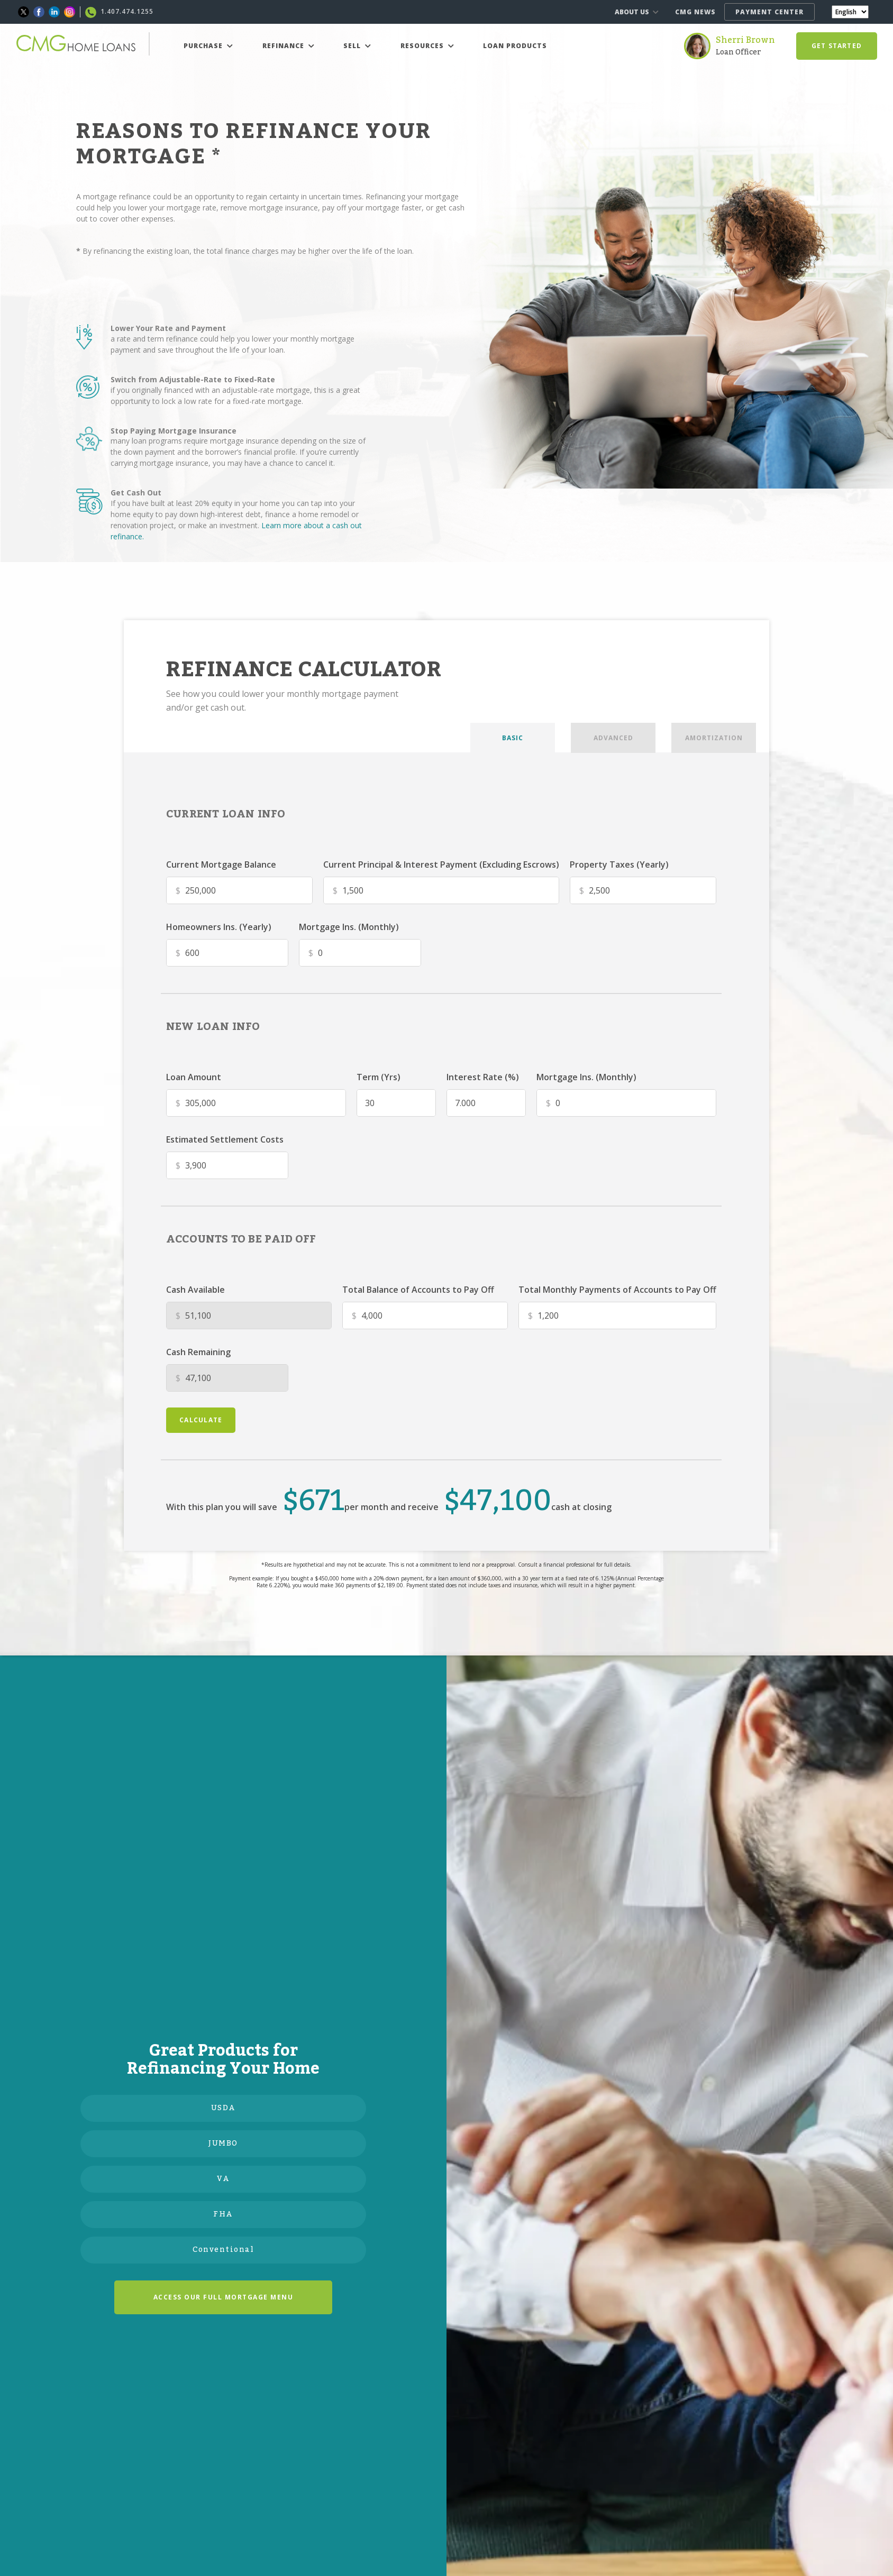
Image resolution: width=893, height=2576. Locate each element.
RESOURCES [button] (427, 45)
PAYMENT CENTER (769, 11)
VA (223, 2179)
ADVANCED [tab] (613, 737)
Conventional (223, 2249)
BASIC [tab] (512, 737)
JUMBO (223, 2143)
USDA (223, 2108)
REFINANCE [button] (288, 45)
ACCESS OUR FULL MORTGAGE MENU (223, 2297)
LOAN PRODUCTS (515, 45)
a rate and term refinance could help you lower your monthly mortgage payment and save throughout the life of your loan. (232, 344)
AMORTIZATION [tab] (714, 737)
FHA (223, 2214)
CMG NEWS (695, 11)
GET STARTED (837, 45)
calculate (200, 1419)
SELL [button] (357, 45)
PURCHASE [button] (208, 45)
